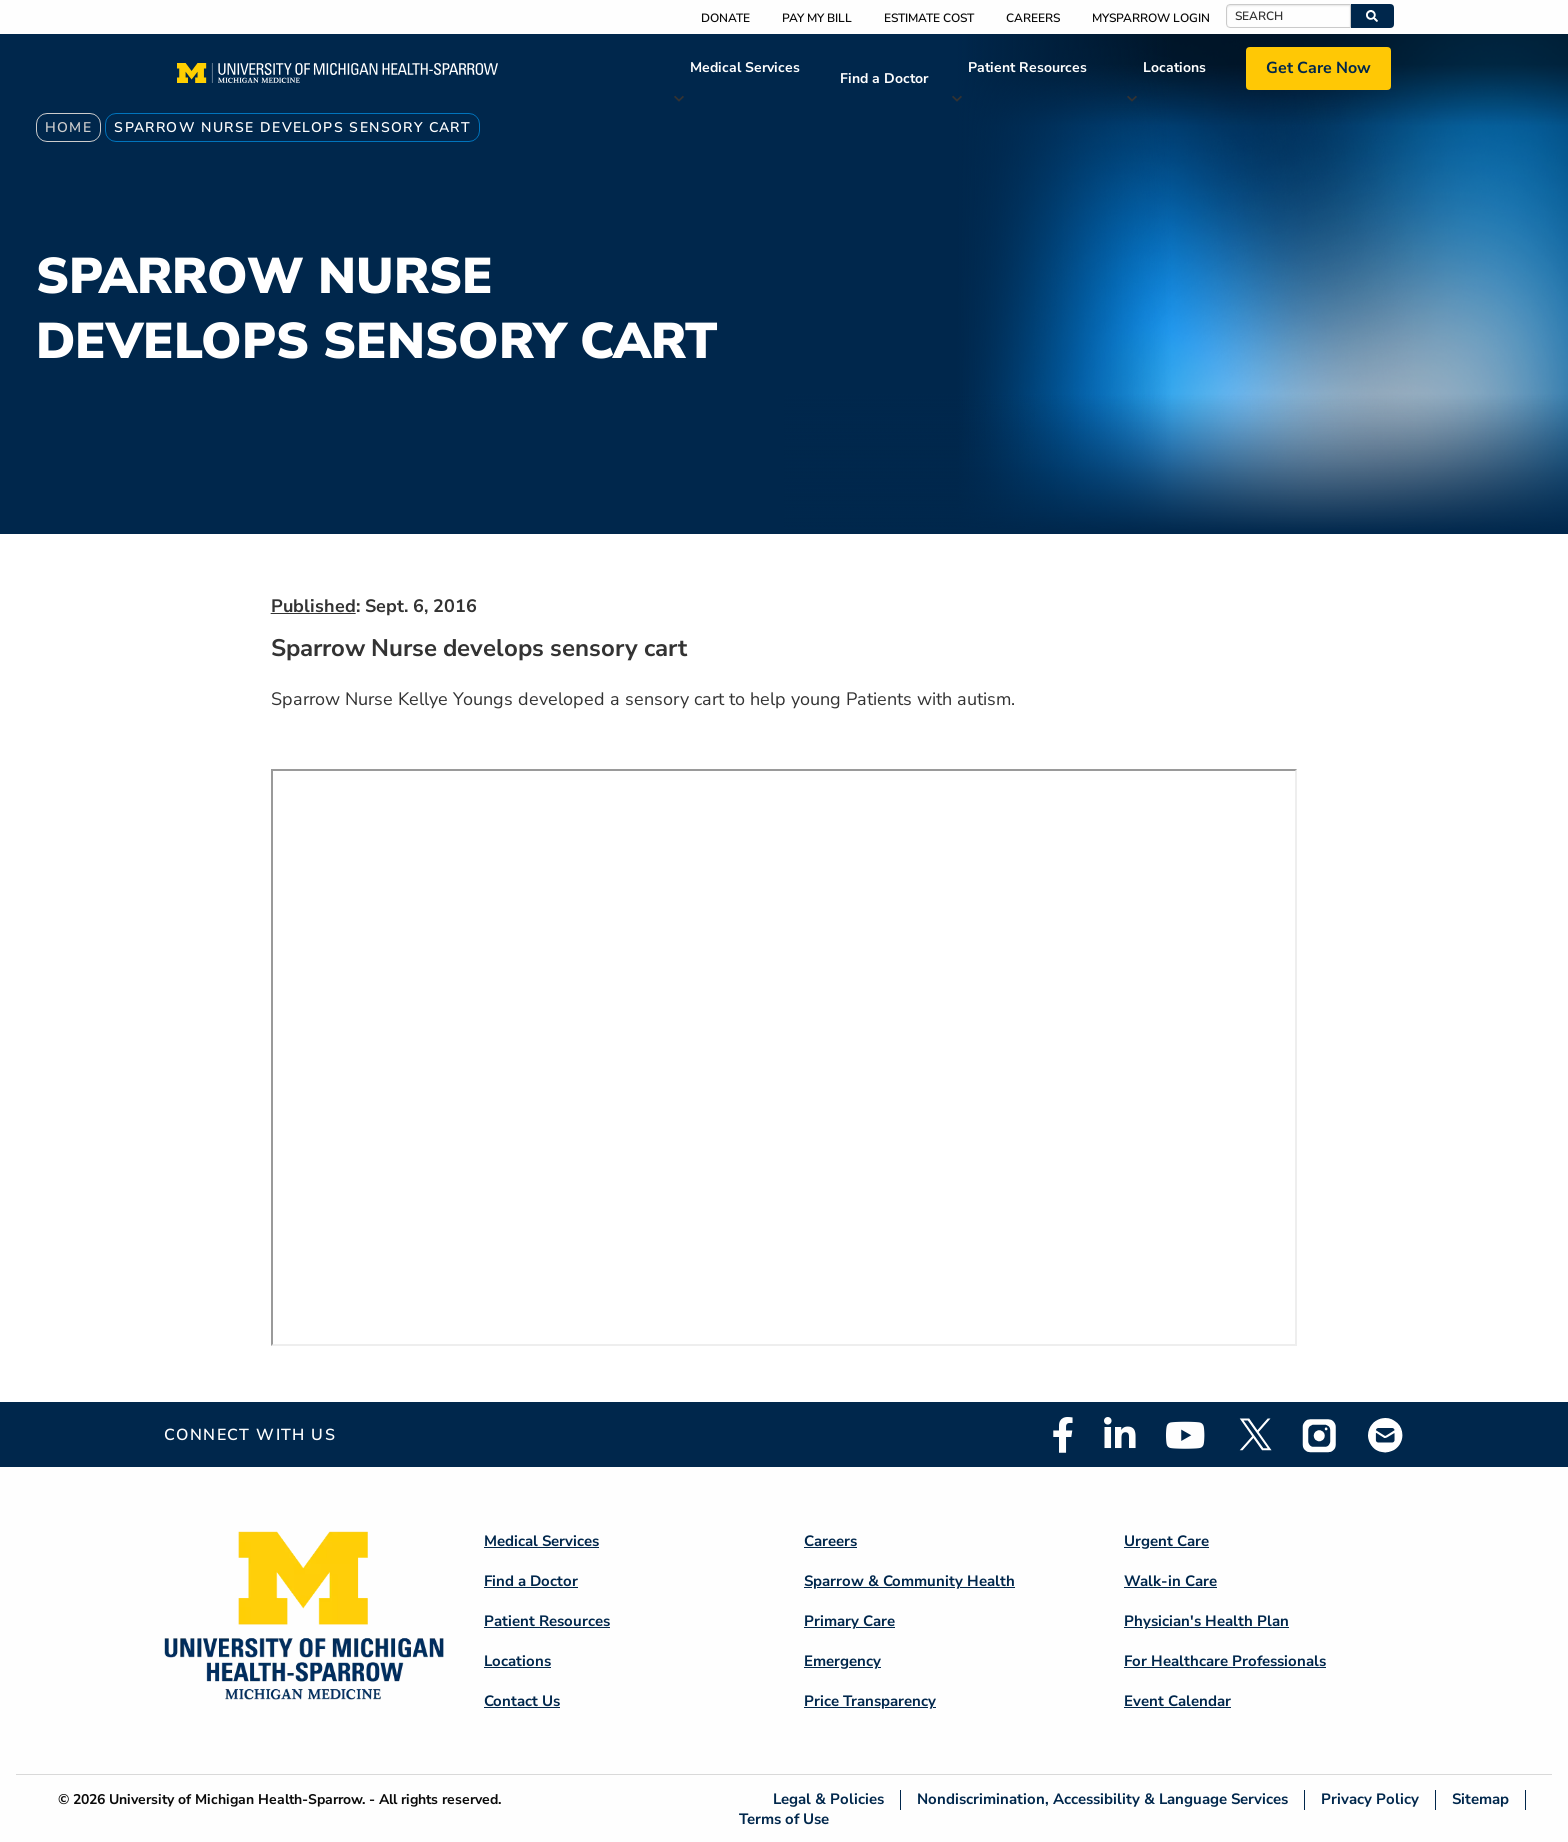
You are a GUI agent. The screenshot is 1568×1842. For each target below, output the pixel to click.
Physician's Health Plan (1206, 1621)
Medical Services (745, 67)
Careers (1033, 18)
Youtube (1185, 1435)
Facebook (1063, 1435)
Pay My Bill (817, 18)
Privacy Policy (1370, 1799)
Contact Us (522, 1701)
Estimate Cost (929, 18)
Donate (725, 18)
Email (1386, 1434)
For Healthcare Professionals (1225, 1661)
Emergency (842, 1661)
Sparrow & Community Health (909, 1581)
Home (69, 127)
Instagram (1320, 1435)
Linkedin (1119, 1435)
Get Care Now (1318, 68)
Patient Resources (1027, 67)
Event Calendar (1177, 1701)
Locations (1174, 67)
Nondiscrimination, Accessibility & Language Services (1102, 1799)
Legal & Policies (828, 1799)
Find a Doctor (884, 78)
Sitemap (1480, 1799)
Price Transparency (870, 1701)
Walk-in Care (1170, 1581)
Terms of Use (784, 1818)
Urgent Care (1166, 1541)
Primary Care (849, 1621)
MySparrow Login (1151, 18)
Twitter (1254, 1435)
